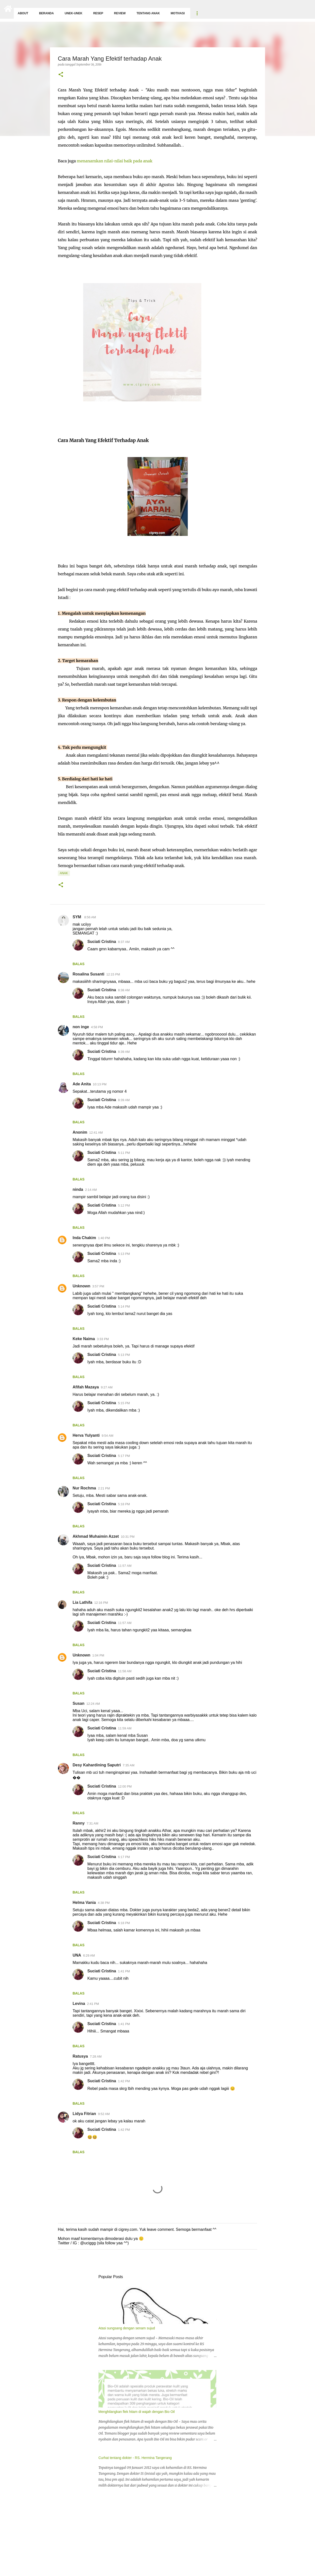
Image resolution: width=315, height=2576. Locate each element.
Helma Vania (84, 1902)
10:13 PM (100, 1084)
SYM (77, 917)
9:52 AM (104, 2114)
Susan (78, 1703)
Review (120, 13)
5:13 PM (124, 1254)
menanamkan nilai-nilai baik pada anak (114, 160)
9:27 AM (107, 1387)
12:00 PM (125, 1786)
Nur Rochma (84, 1488)
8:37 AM (124, 942)
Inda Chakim (84, 1238)
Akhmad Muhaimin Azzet (96, 1536)
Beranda (46, 13)
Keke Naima (84, 1339)
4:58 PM (97, 1027)
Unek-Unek (73, 13)
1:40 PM (104, 1238)
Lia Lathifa (82, 1602)
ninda (78, 1189)
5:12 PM (124, 1205)
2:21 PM (104, 1488)
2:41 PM (93, 2004)
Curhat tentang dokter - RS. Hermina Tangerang (135, 2458)
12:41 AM (96, 1132)
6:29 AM (89, 1955)
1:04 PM (98, 1655)
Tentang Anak (148, 13)
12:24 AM (93, 1704)
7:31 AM (92, 1823)
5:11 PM (124, 1153)
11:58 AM (124, 1671)
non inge (81, 1027)
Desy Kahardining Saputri (97, 1765)
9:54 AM (107, 1435)
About (23, 13)
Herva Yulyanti (86, 1435)
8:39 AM (124, 1052)
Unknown (81, 1286)
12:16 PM (101, 1602)
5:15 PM (124, 1403)
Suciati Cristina (101, 941)
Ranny (79, 1823)
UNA (77, 1955)
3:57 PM (98, 1286)
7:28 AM (96, 2056)
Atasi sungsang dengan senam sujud (126, 2328)
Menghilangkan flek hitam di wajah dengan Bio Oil (136, 2412)
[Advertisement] (147, 2537)
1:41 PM (124, 1971)
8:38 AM (124, 990)
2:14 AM (91, 1190)
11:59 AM (124, 1728)
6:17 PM (124, 1857)
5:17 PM (124, 1456)
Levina (79, 2003)
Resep (98, 13)
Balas (78, 964)
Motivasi (178, 13)
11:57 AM (124, 1566)
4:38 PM (104, 1903)
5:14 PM (124, 1306)
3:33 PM (103, 1339)
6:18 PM (124, 1923)
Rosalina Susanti (88, 974)
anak (64, 873)
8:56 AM (90, 917)
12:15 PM (113, 974)
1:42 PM (124, 2081)
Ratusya (80, 2056)
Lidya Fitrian (84, 2114)
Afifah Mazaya (86, 1387)
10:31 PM (128, 1536)
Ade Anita (82, 1084)
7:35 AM (129, 1765)
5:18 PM (124, 1504)
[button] (61, 74)
